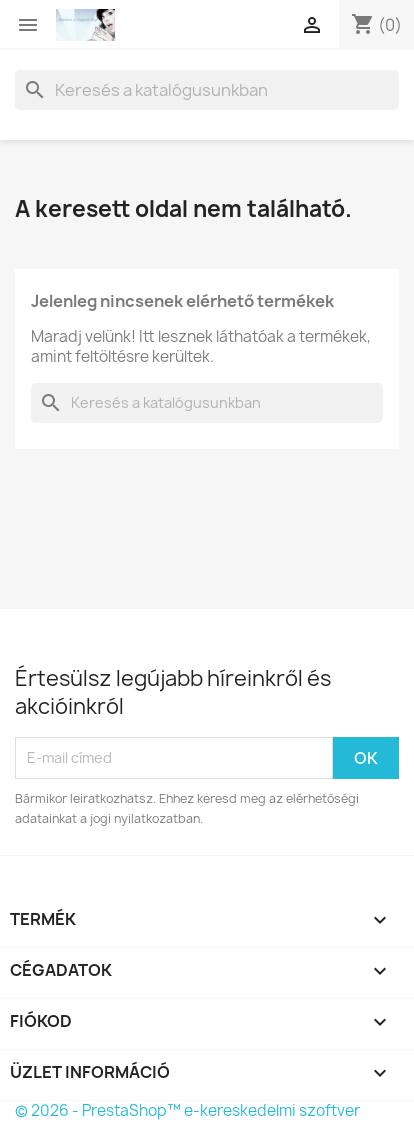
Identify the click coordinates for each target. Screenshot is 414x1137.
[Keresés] (207, 90)
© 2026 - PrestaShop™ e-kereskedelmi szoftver (187, 1110)
